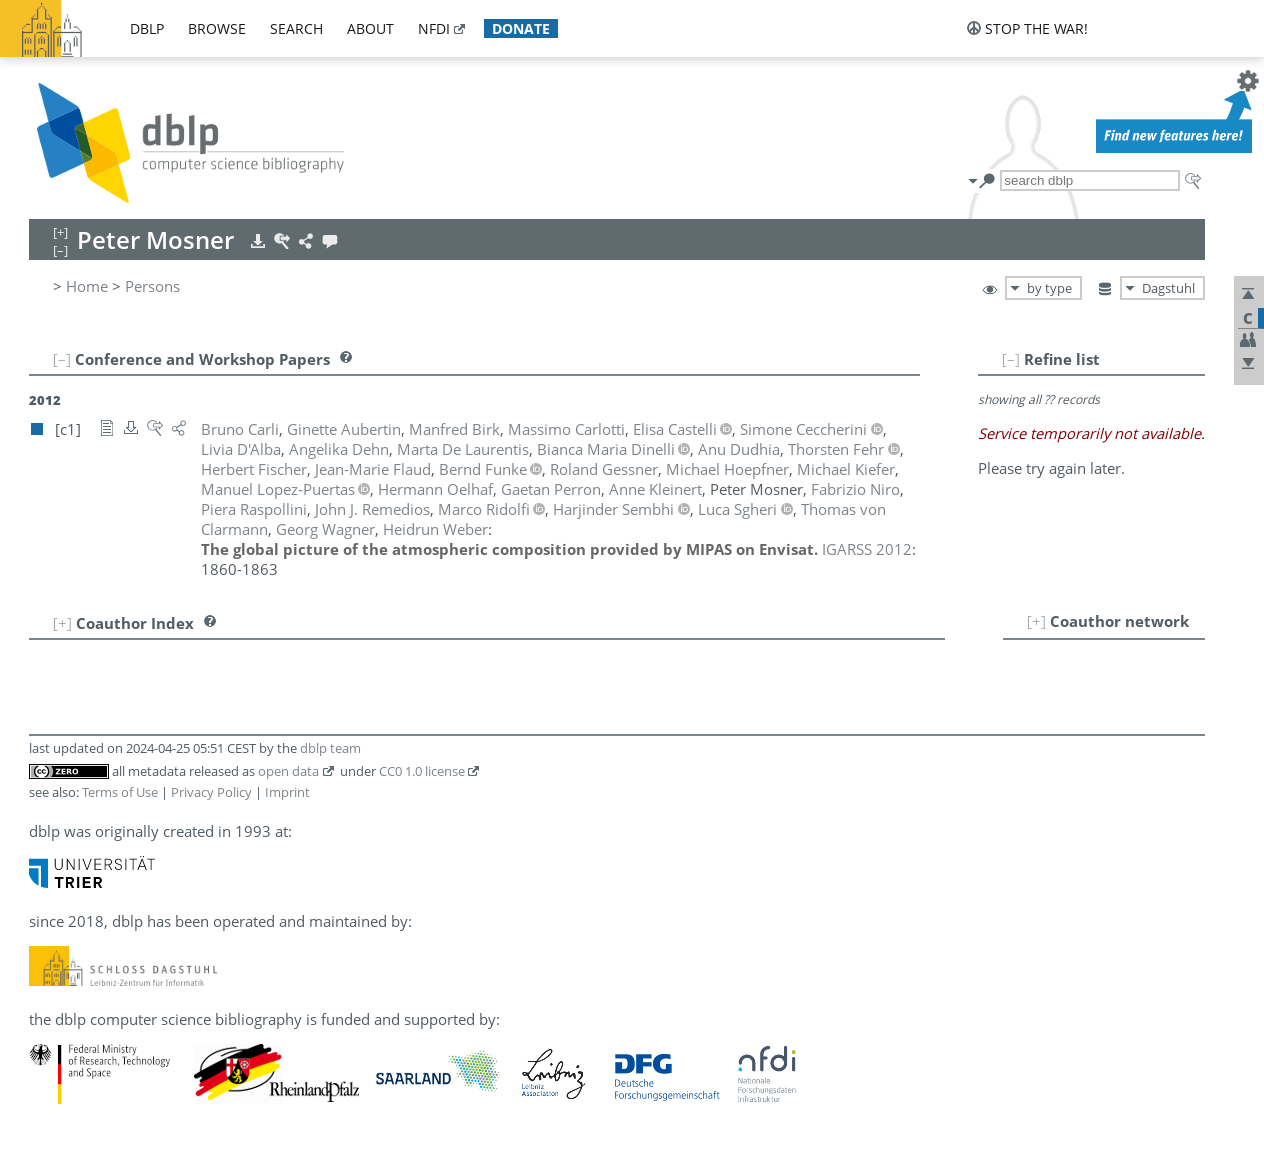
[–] (1011, 359)
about (370, 28)
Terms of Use (120, 792)
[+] (1036, 621)
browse (217, 28)
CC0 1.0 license (422, 771)
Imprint (287, 792)
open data (288, 771)
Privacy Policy (211, 792)
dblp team (330, 748)
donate (521, 28)
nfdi (434, 28)
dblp (147, 28)
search (296, 28)
